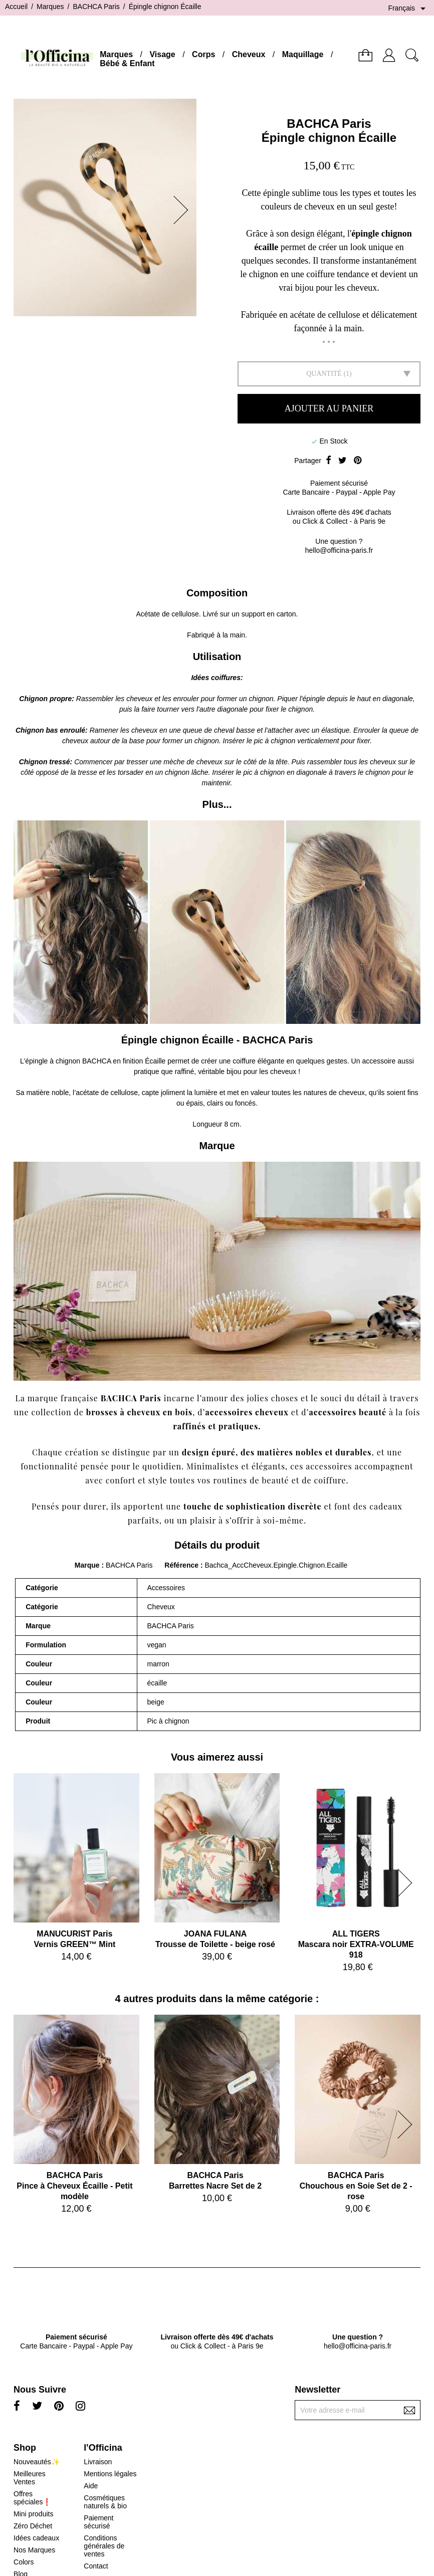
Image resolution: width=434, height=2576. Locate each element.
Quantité (324, 373)
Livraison (98, 2462)
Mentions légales (110, 2474)
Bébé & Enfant (127, 63)
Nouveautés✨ (37, 2462)
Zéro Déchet (33, 2526)
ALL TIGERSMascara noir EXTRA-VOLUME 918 (356, 1944)
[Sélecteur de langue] (408, 9)
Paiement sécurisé (98, 2522)
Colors (24, 2562)
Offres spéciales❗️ (32, 2498)
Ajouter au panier (329, 408)
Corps (203, 54)
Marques (116, 54)
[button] (183, 210)
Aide (91, 2486)
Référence (182, 1565)
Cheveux (249, 54)
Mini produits (33, 2514)
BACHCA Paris (329, 123)
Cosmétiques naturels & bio (105, 2502)
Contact (96, 2566)
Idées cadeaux (36, 2538)
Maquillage (303, 54)
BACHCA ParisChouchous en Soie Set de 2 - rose (356, 2186)
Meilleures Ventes (30, 2478)
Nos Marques (34, 2550)
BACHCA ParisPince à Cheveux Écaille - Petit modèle (74, 2186)
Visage (162, 54)
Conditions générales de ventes (104, 2546)
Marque (87, 1565)
